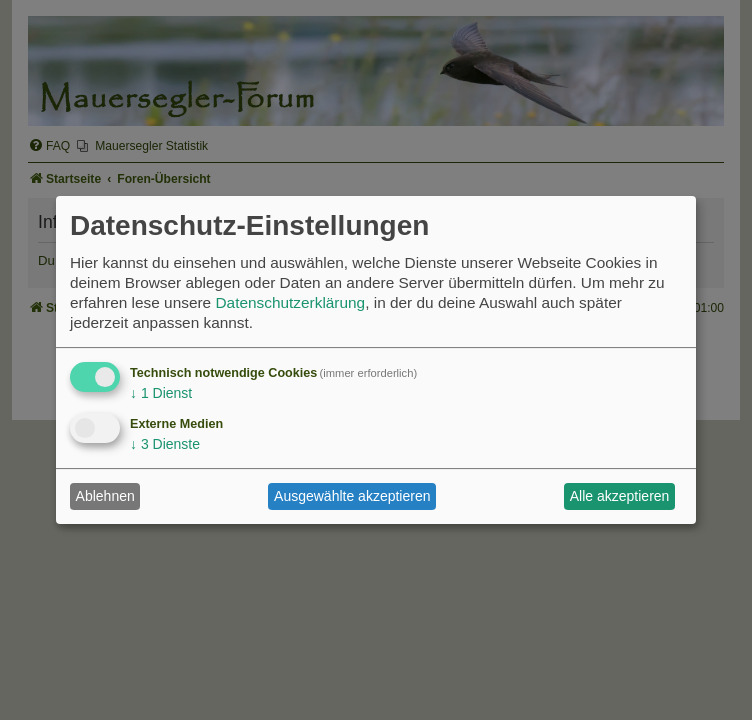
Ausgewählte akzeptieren (352, 496)
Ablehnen (105, 496)
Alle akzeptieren (620, 496)
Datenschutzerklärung (290, 302)
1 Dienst (161, 393)
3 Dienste (165, 444)
